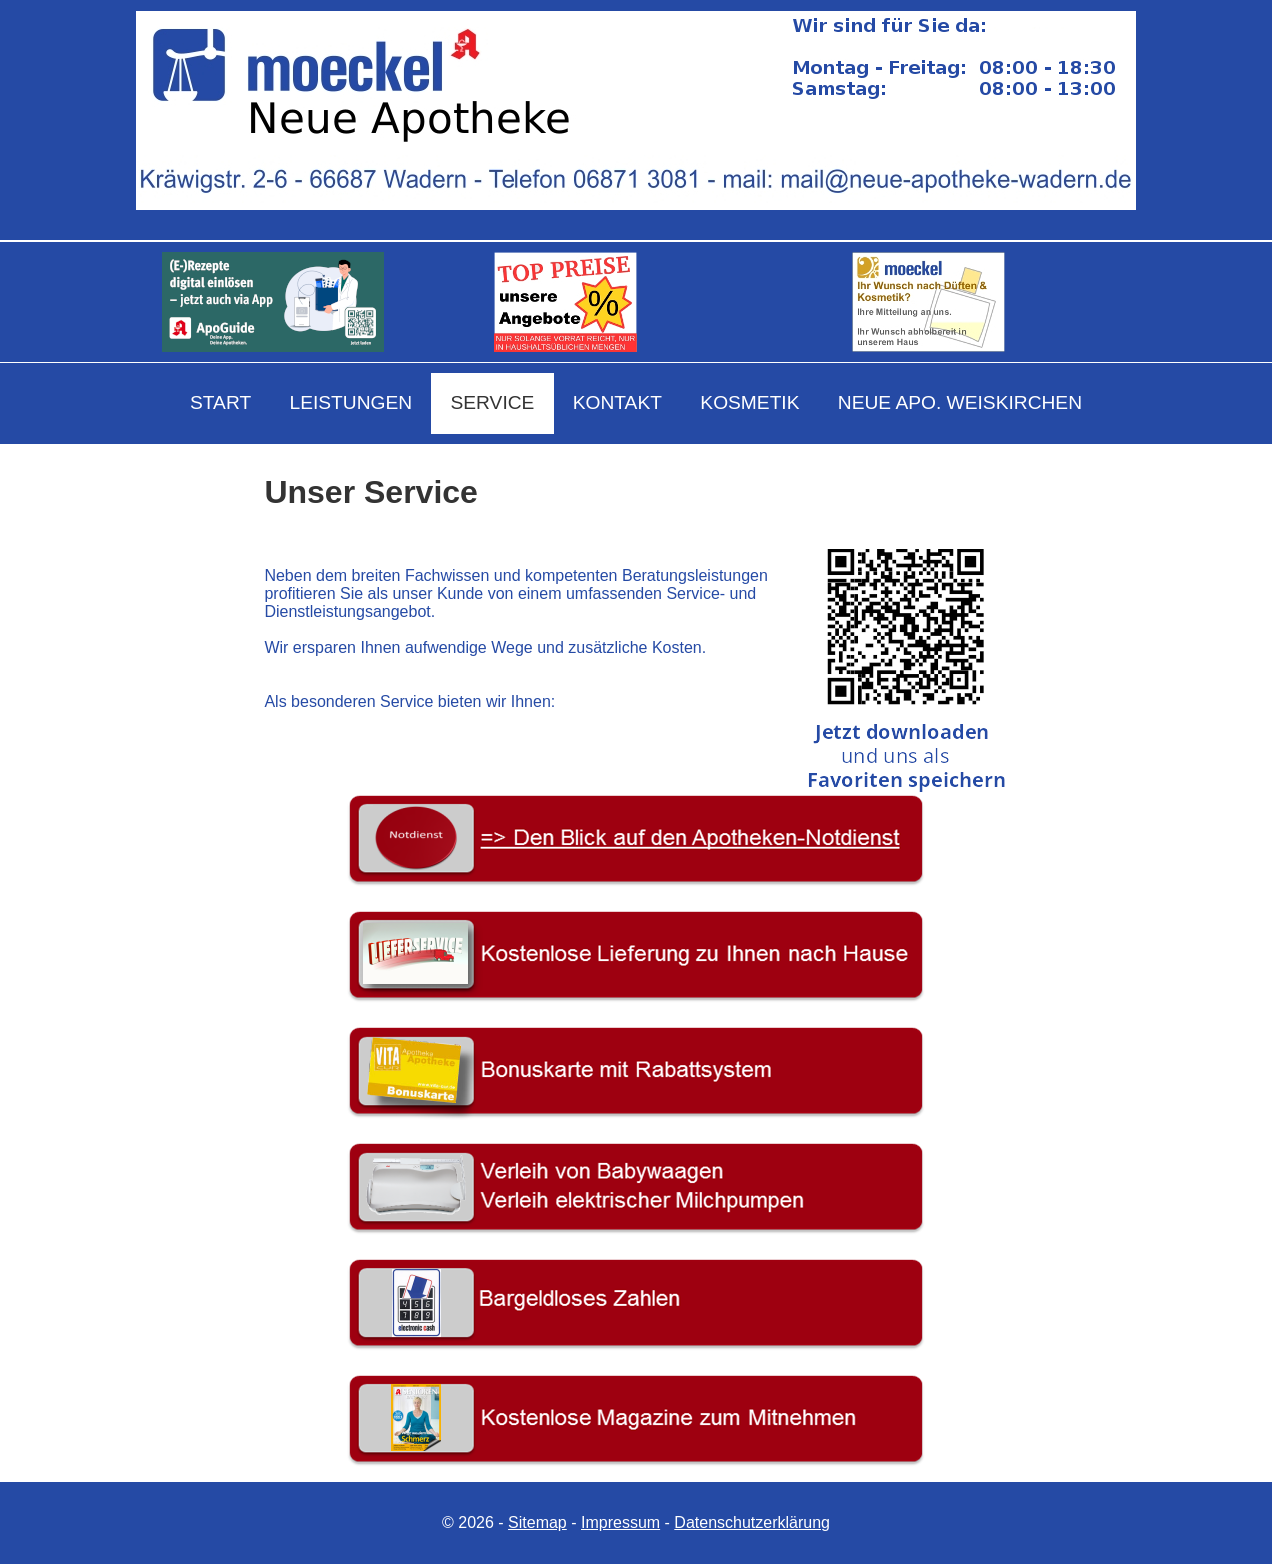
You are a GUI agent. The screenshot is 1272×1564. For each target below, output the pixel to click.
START (220, 402)
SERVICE (492, 402)
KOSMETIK (749, 402)
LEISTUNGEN (350, 402)
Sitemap (537, 1522)
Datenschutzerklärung (752, 1522)
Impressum (620, 1522)
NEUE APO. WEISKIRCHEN (960, 402)
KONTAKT (617, 402)
